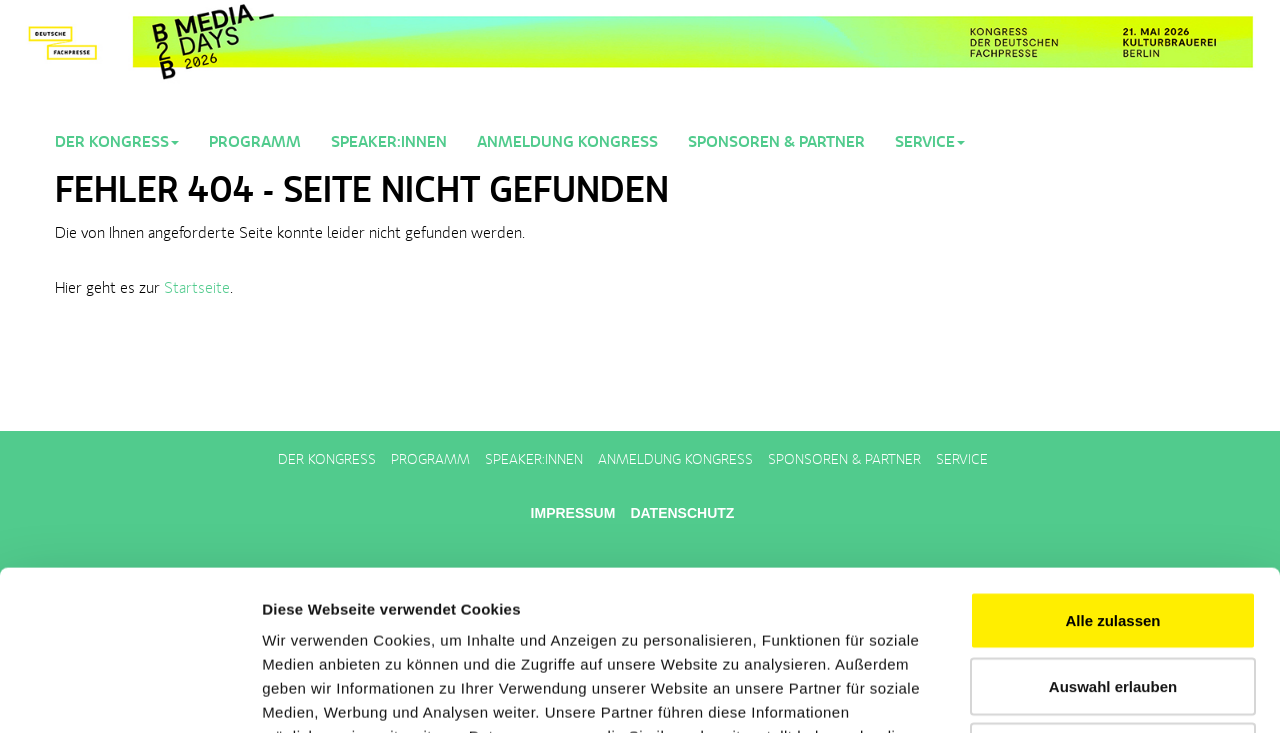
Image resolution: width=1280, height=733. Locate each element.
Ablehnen (1113, 601)
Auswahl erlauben (1113, 536)
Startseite (197, 289)
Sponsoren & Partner (776, 143)
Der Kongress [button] (117, 143)
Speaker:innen (389, 143)
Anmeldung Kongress (567, 143)
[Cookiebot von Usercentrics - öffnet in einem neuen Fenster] (129, 694)
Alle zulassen (1112, 470)
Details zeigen (1063, 693)
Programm (255, 143)
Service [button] (930, 143)
